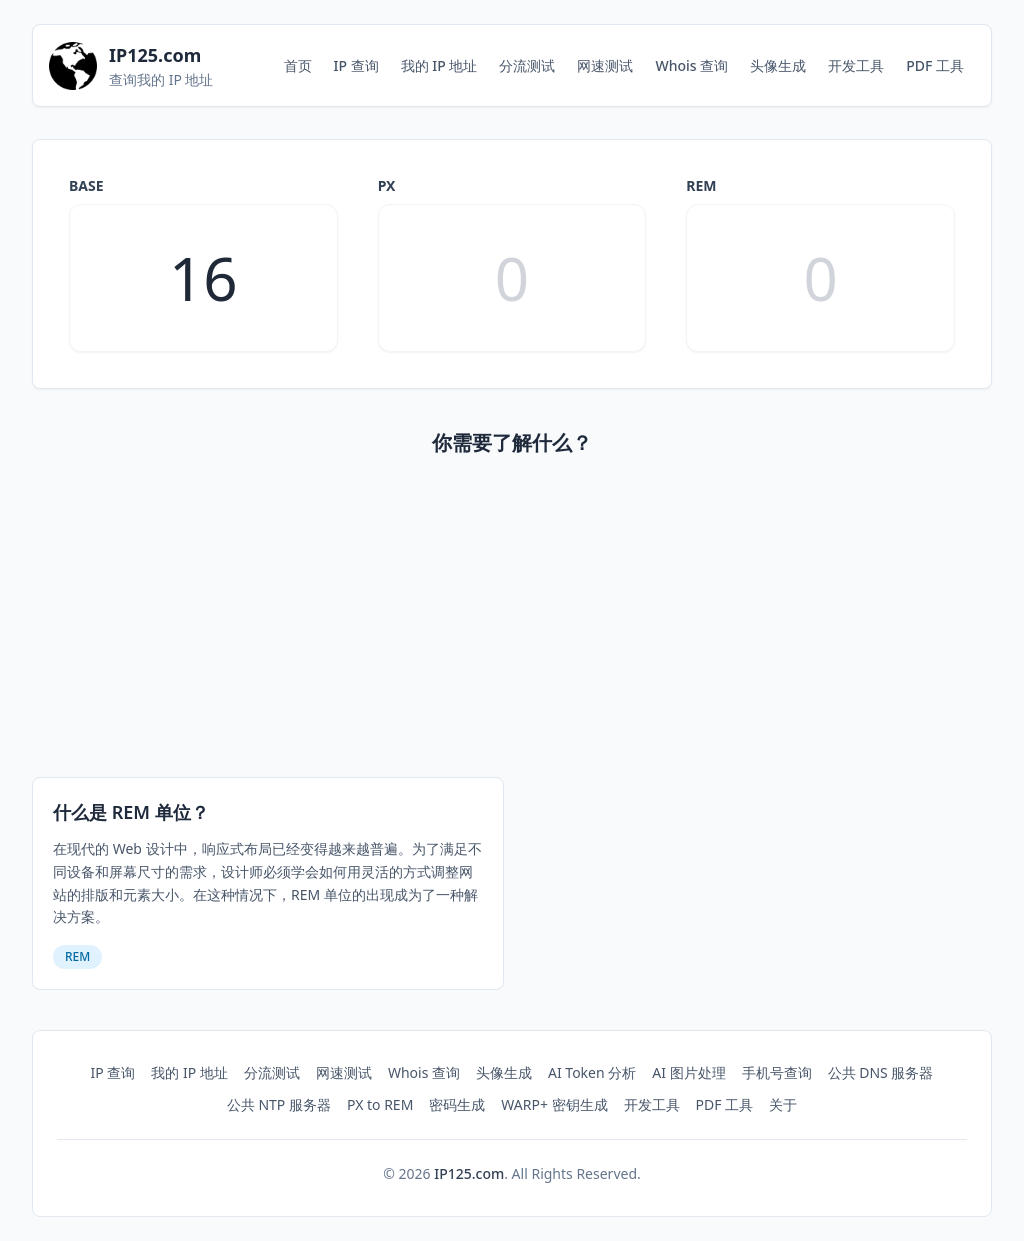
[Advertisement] (512, 621)
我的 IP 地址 (439, 65)
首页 (298, 65)
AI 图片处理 (688, 1072)
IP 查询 (356, 65)
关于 (783, 1104)
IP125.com (469, 1173)
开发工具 (856, 65)
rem (701, 185)
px (387, 185)
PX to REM (380, 1104)
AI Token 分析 (592, 1072)
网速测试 (605, 65)
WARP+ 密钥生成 (554, 1104)
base (86, 185)
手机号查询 (777, 1072)
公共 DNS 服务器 (881, 1072)
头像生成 (778, 65)
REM (77, 956)
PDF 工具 (935, 65)
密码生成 (457, 1104)
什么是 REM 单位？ (131, 812)
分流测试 (527, 65)
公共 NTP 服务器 (279, 1104)
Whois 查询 (691, 65)
